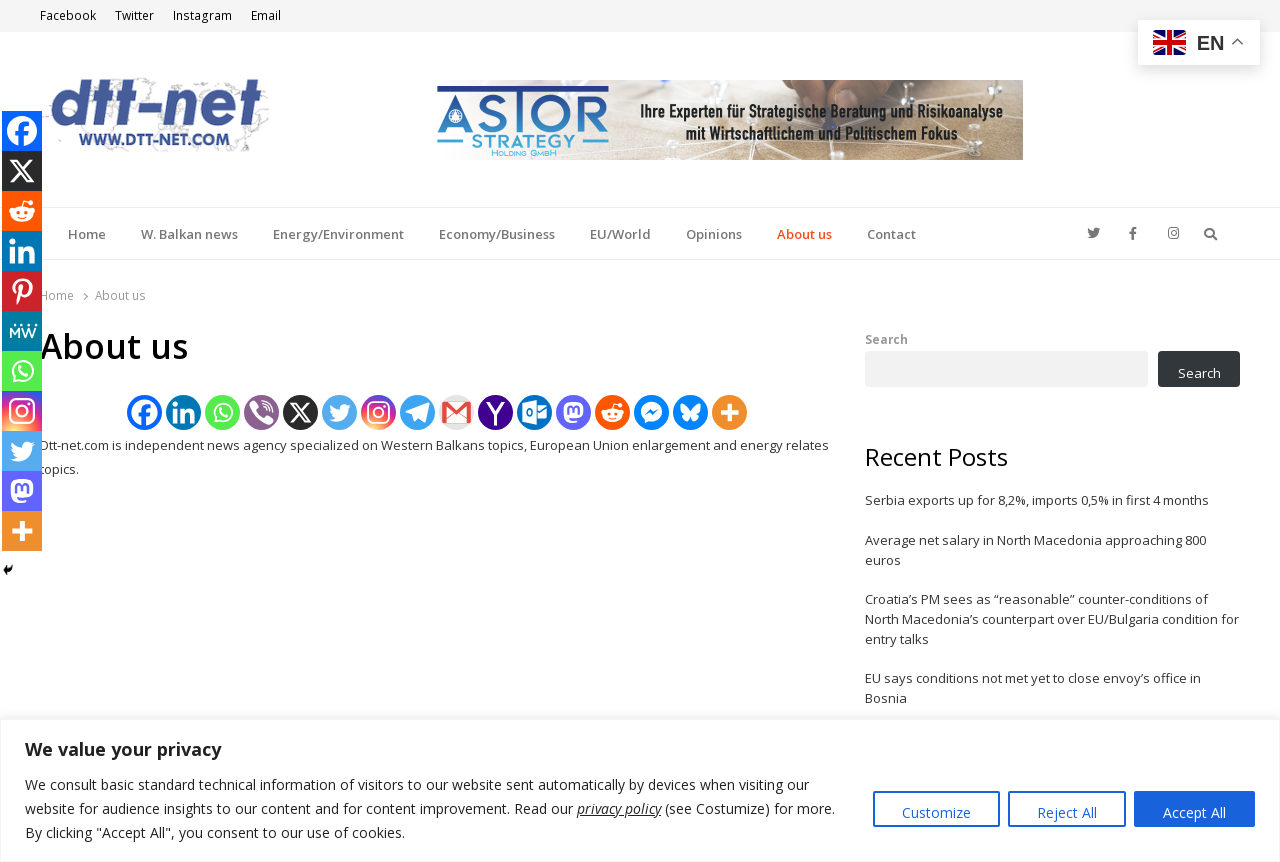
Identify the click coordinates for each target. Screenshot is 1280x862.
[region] (640, 790)
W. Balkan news (189, 234)
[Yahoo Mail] (495, 412)
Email (266, 15)
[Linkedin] (183, 412)
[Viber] (261, 412)
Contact (891, 234)
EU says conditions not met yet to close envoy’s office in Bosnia (1033, 688)
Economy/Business (497, 234)
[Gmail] (456, 412)
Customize (936, 812)
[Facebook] (144, 412)
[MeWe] (22, 331)
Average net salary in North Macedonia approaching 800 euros (1035, 550)
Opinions (714, 234)
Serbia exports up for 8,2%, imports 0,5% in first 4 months (1037, 500)
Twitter (134, 15)
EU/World (620, 234)
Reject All (1067, 812)
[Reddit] (612, 412)
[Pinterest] (22, 291)
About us (804, 234)
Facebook (68, 15)
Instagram (202, 15)
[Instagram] (378, 412)
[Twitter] (339, 412)
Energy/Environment (338, 234)
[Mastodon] (573, 412)
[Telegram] (417, 412)
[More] (729, 412)
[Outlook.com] (534, 412)
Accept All (1194, 812)
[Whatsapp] (222, 412)
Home (87, 234)
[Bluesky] (690, 412)
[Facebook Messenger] (651, 412)
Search (886, 339)
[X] (300, 412)
